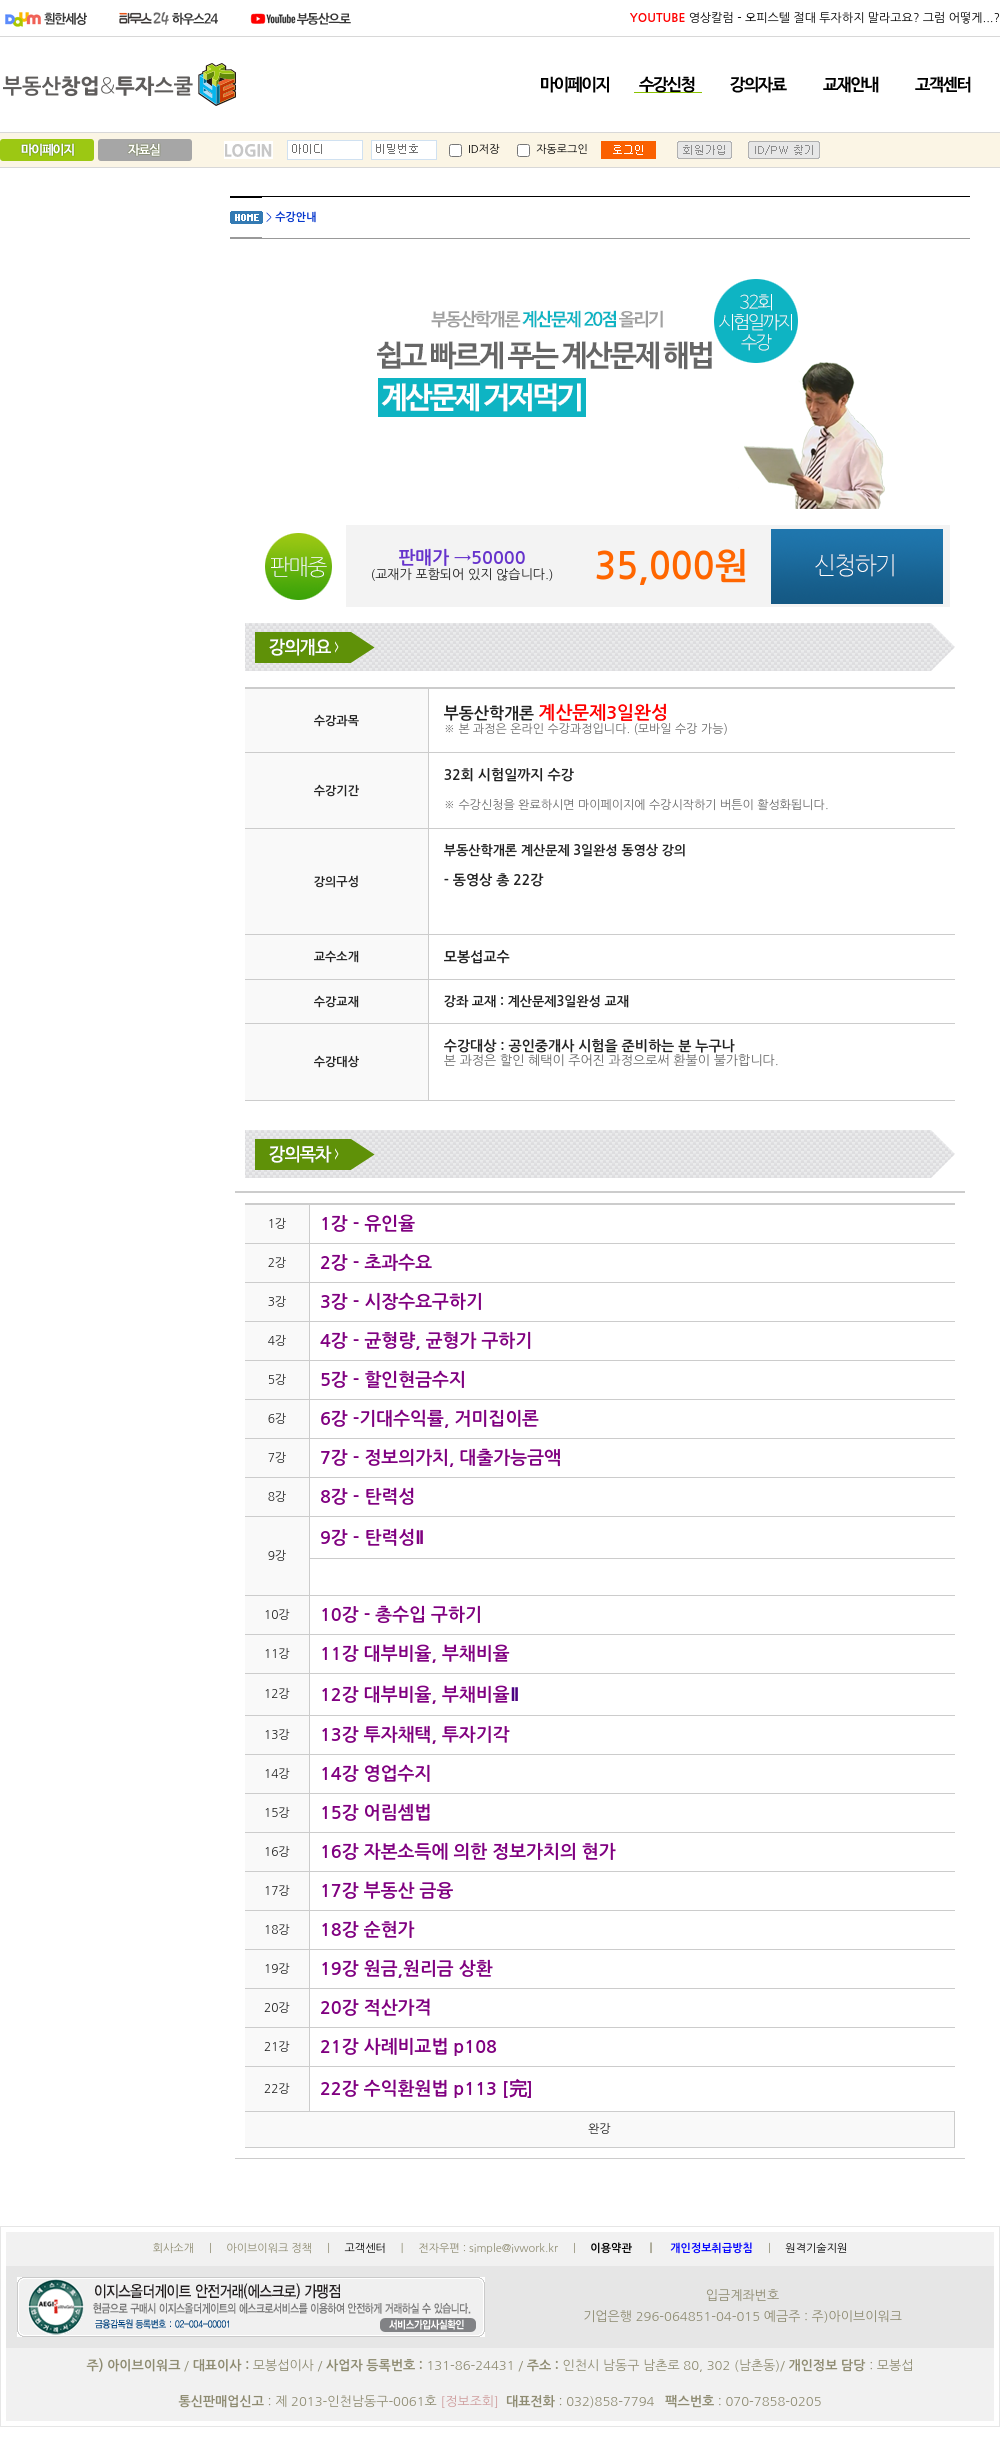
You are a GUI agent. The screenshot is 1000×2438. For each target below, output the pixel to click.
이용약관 (612, 2248)
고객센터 (364, 2248)
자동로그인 (552, 149)
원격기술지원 (816, 2248)
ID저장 (474, 149)
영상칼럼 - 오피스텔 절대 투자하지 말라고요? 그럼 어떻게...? (815, 18)
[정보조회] (469, 2401)
